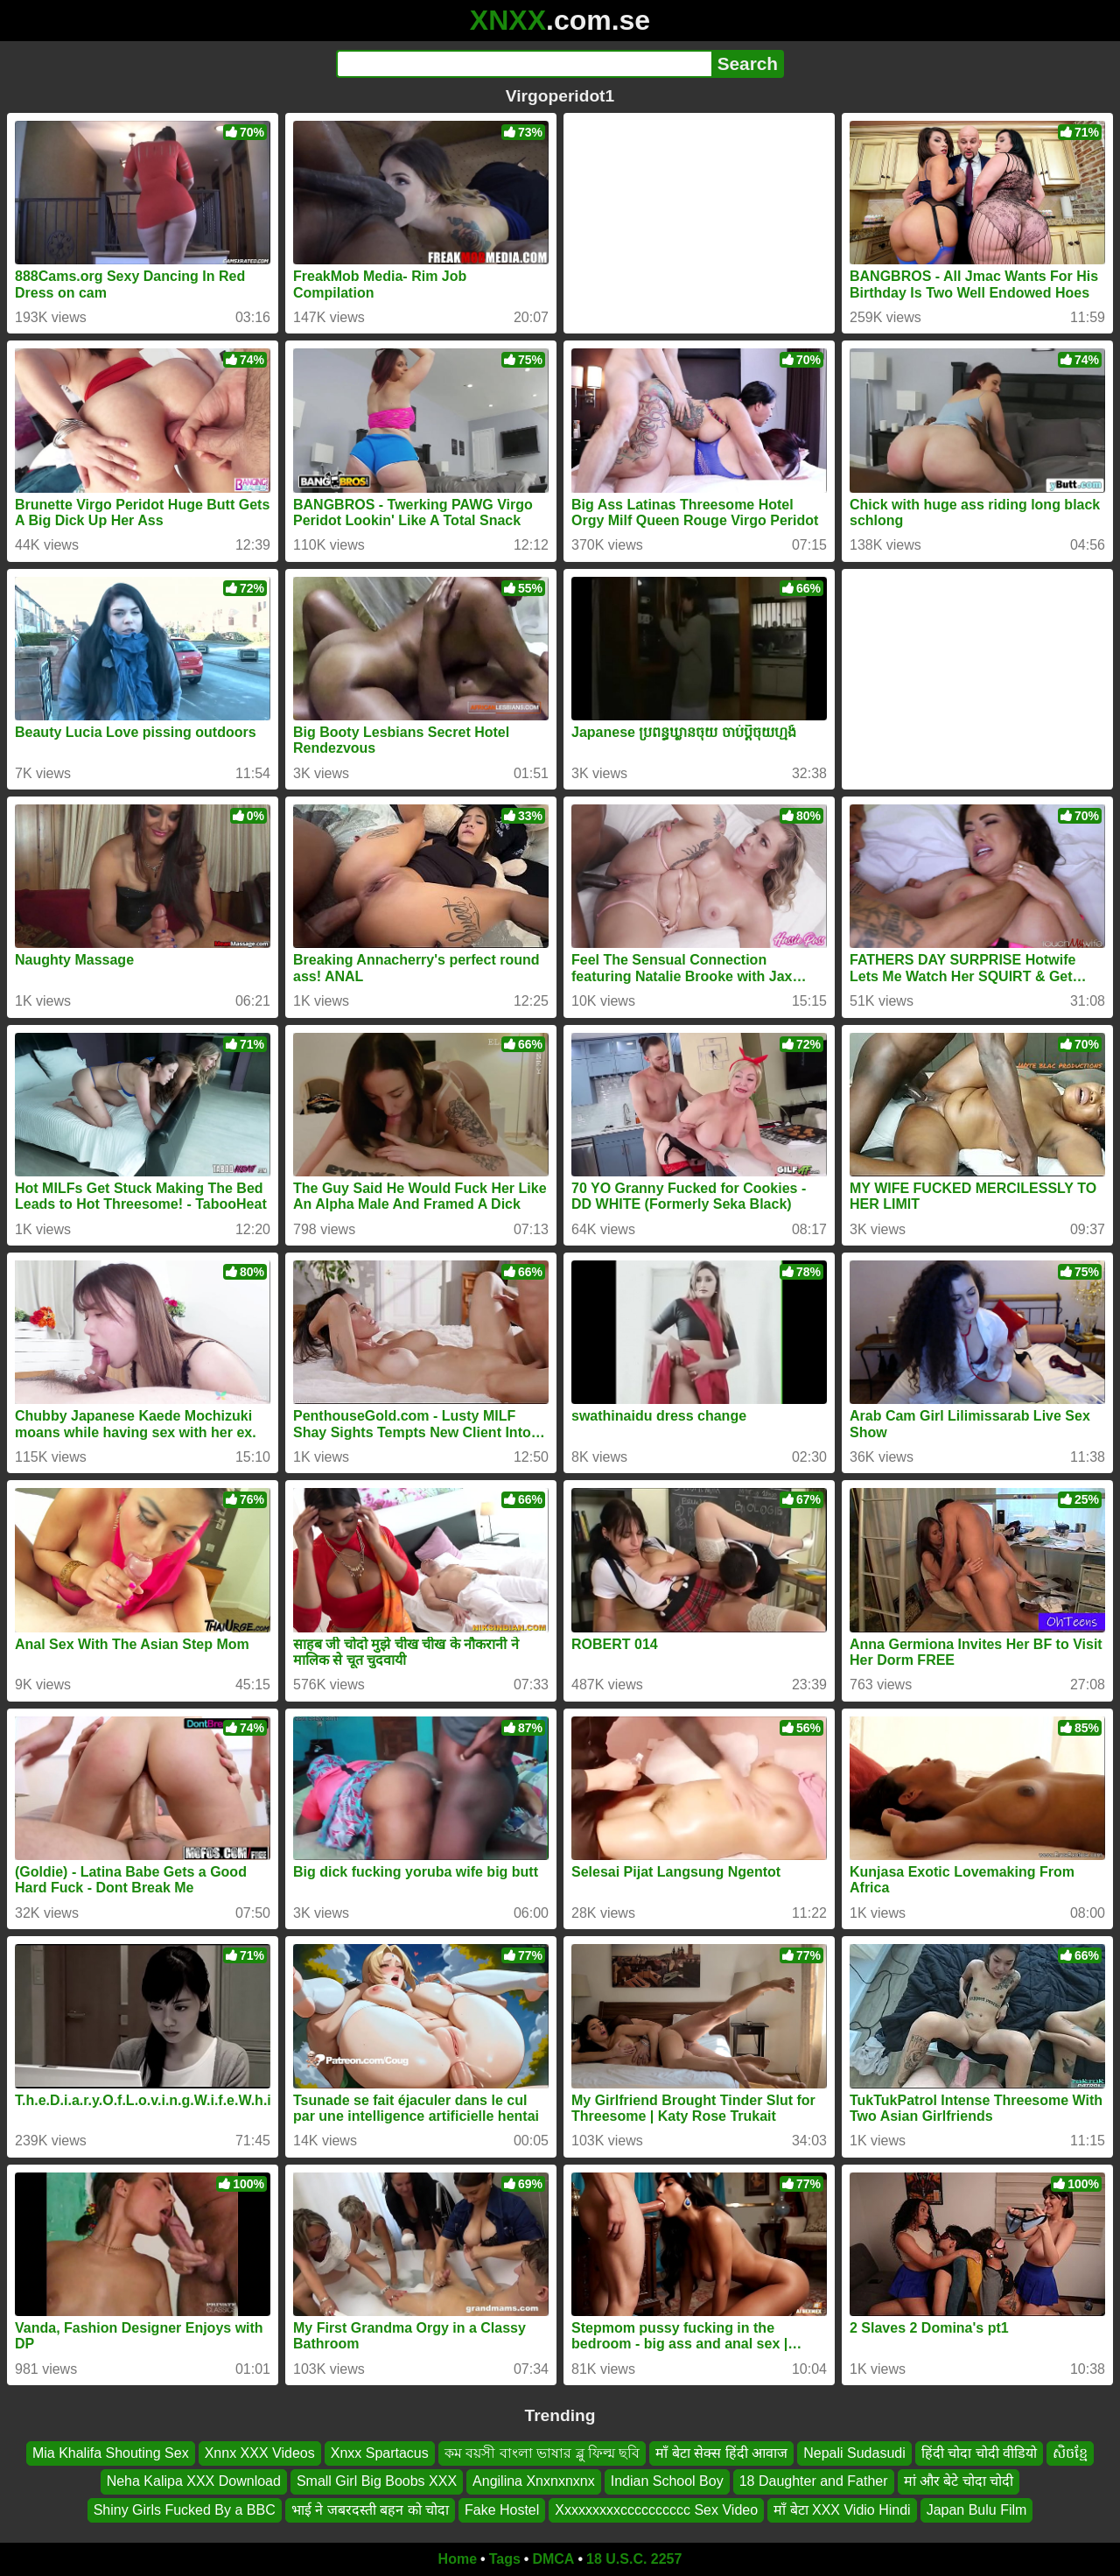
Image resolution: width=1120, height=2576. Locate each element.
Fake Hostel (502, 2509)
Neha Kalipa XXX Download (194, 2481)
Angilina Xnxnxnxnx (533, 2481)
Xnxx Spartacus (380, 2453)
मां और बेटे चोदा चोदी (959, 2481)
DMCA (553, 2558)
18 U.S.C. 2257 (634, 2558)
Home (457, 2558)
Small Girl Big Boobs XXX (377, 2481)
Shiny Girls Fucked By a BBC (185, 2509)
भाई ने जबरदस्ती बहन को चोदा (370, 2509)
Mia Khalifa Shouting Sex (110, 2453)
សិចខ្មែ (1070, 2453)
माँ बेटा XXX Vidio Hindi (842, 2509)
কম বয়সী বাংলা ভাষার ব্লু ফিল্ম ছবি (542, 2453)
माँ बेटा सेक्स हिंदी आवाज (721, 2453)
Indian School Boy (667, 2481)
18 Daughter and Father (813, 2481)
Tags (505, 2558)
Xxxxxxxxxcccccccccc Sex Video (656, 2509)
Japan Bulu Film (977, 2509)
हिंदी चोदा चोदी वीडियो (979, 2453)
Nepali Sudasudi (854, 2453)
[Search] (523, 64)
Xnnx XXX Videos (260, 2453)
